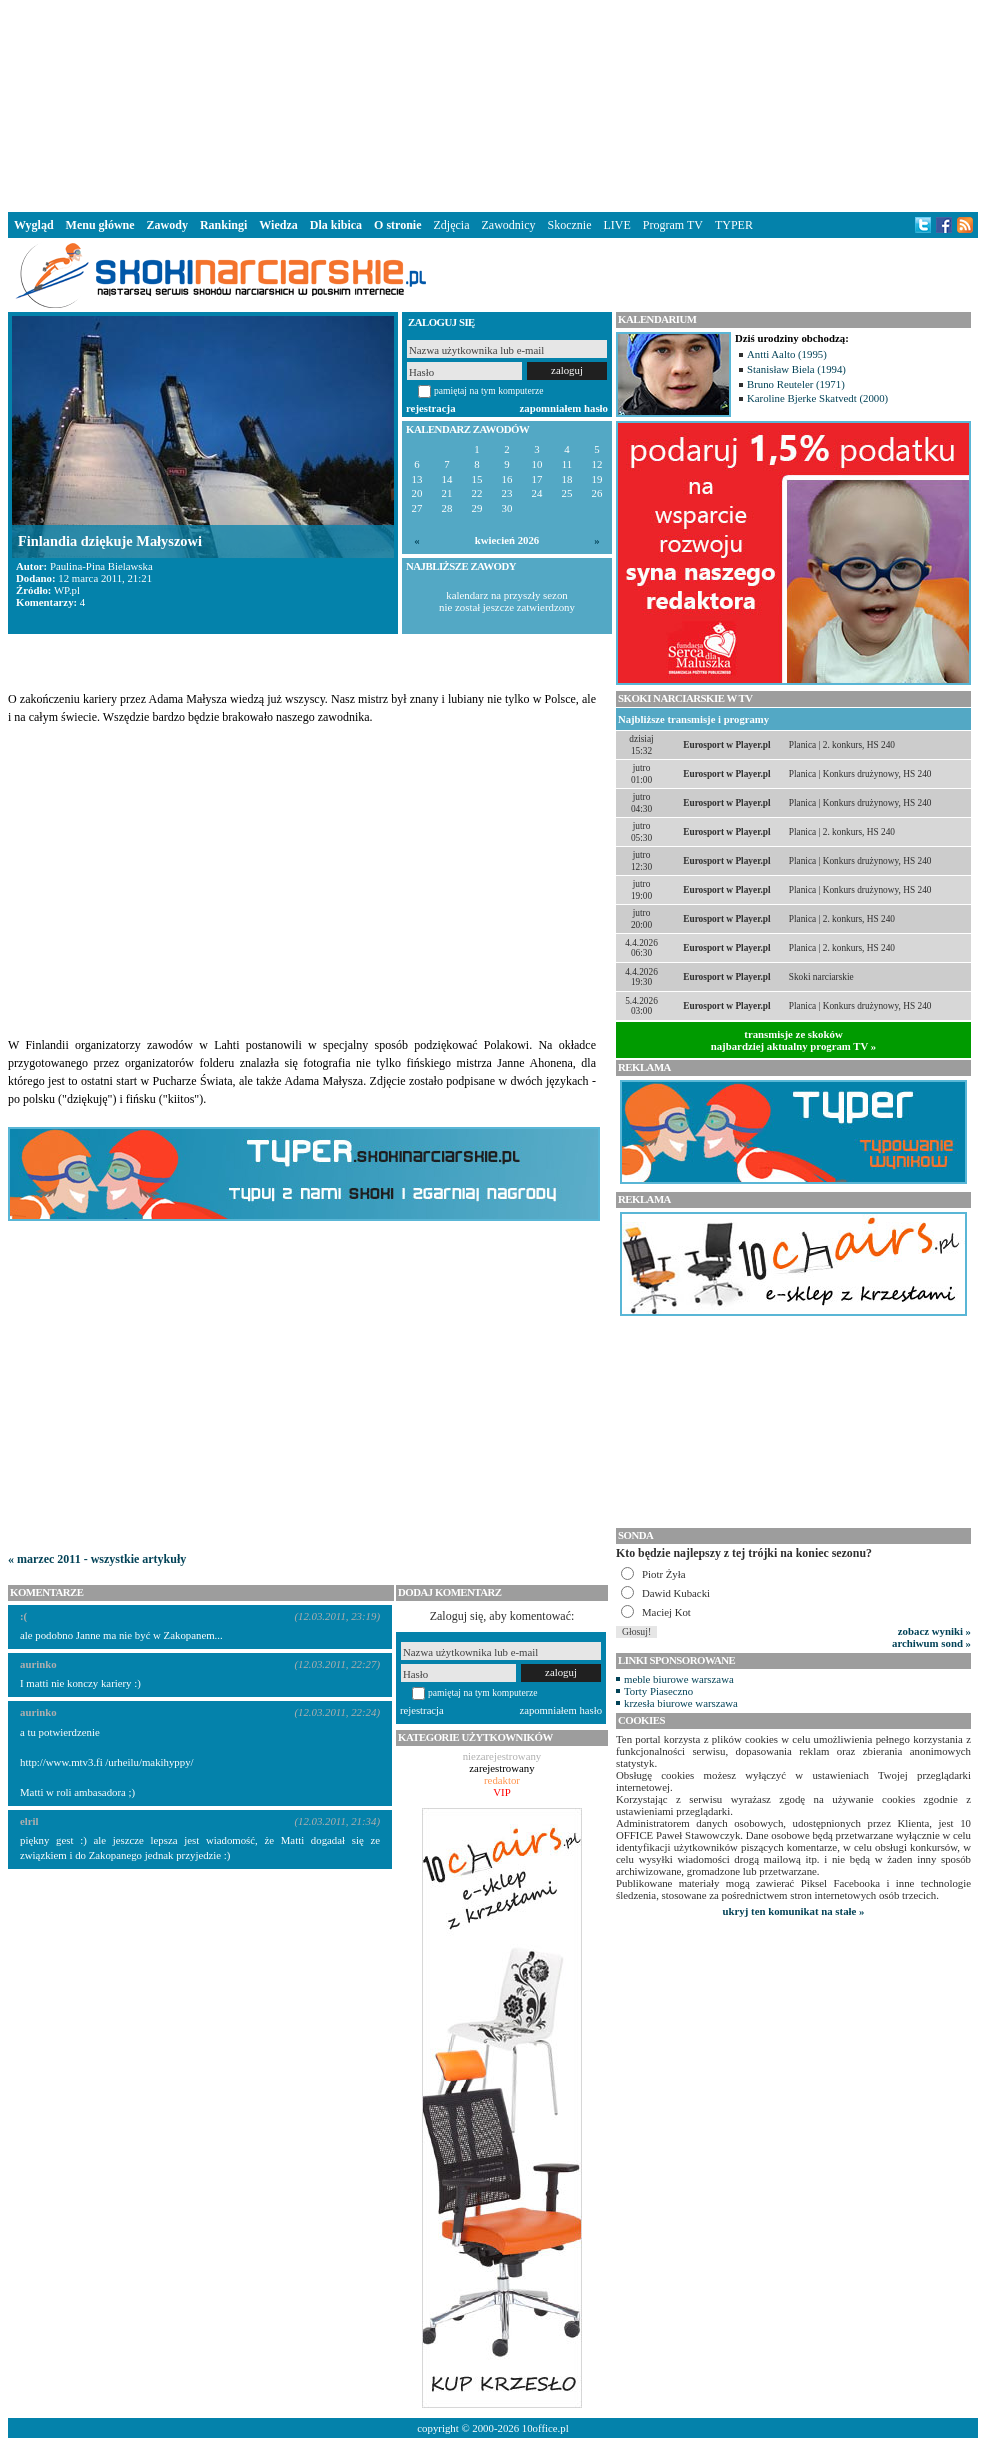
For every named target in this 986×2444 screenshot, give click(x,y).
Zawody (167, 225)
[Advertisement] (493, 104)
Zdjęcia (452, 225)
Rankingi (223, 225)
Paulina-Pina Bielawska (101, 566)
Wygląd (34, 225)
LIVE (616, 225)
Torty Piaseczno (658, 1691)
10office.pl (545, 2428)
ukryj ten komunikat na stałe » (794, 1911)
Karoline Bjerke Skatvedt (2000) (817, 398)
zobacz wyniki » (934, 1631)
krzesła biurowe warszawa (681, 1703)
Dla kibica (336, 225)
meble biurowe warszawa (679, 1679)
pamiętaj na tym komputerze (489, 390)
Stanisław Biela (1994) (796, 369)
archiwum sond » (931, 1643)
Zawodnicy (509, 225)
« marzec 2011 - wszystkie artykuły (97, 1559)
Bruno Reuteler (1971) (796, 384)
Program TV (673, 225)
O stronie (397, 225)
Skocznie (569, 225)
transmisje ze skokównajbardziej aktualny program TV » (794, 1040)
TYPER (734, 225)
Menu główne (100, 225)
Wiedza (278, 225)
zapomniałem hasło (564, 408)
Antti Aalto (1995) (787, 354)
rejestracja (431, 408)
